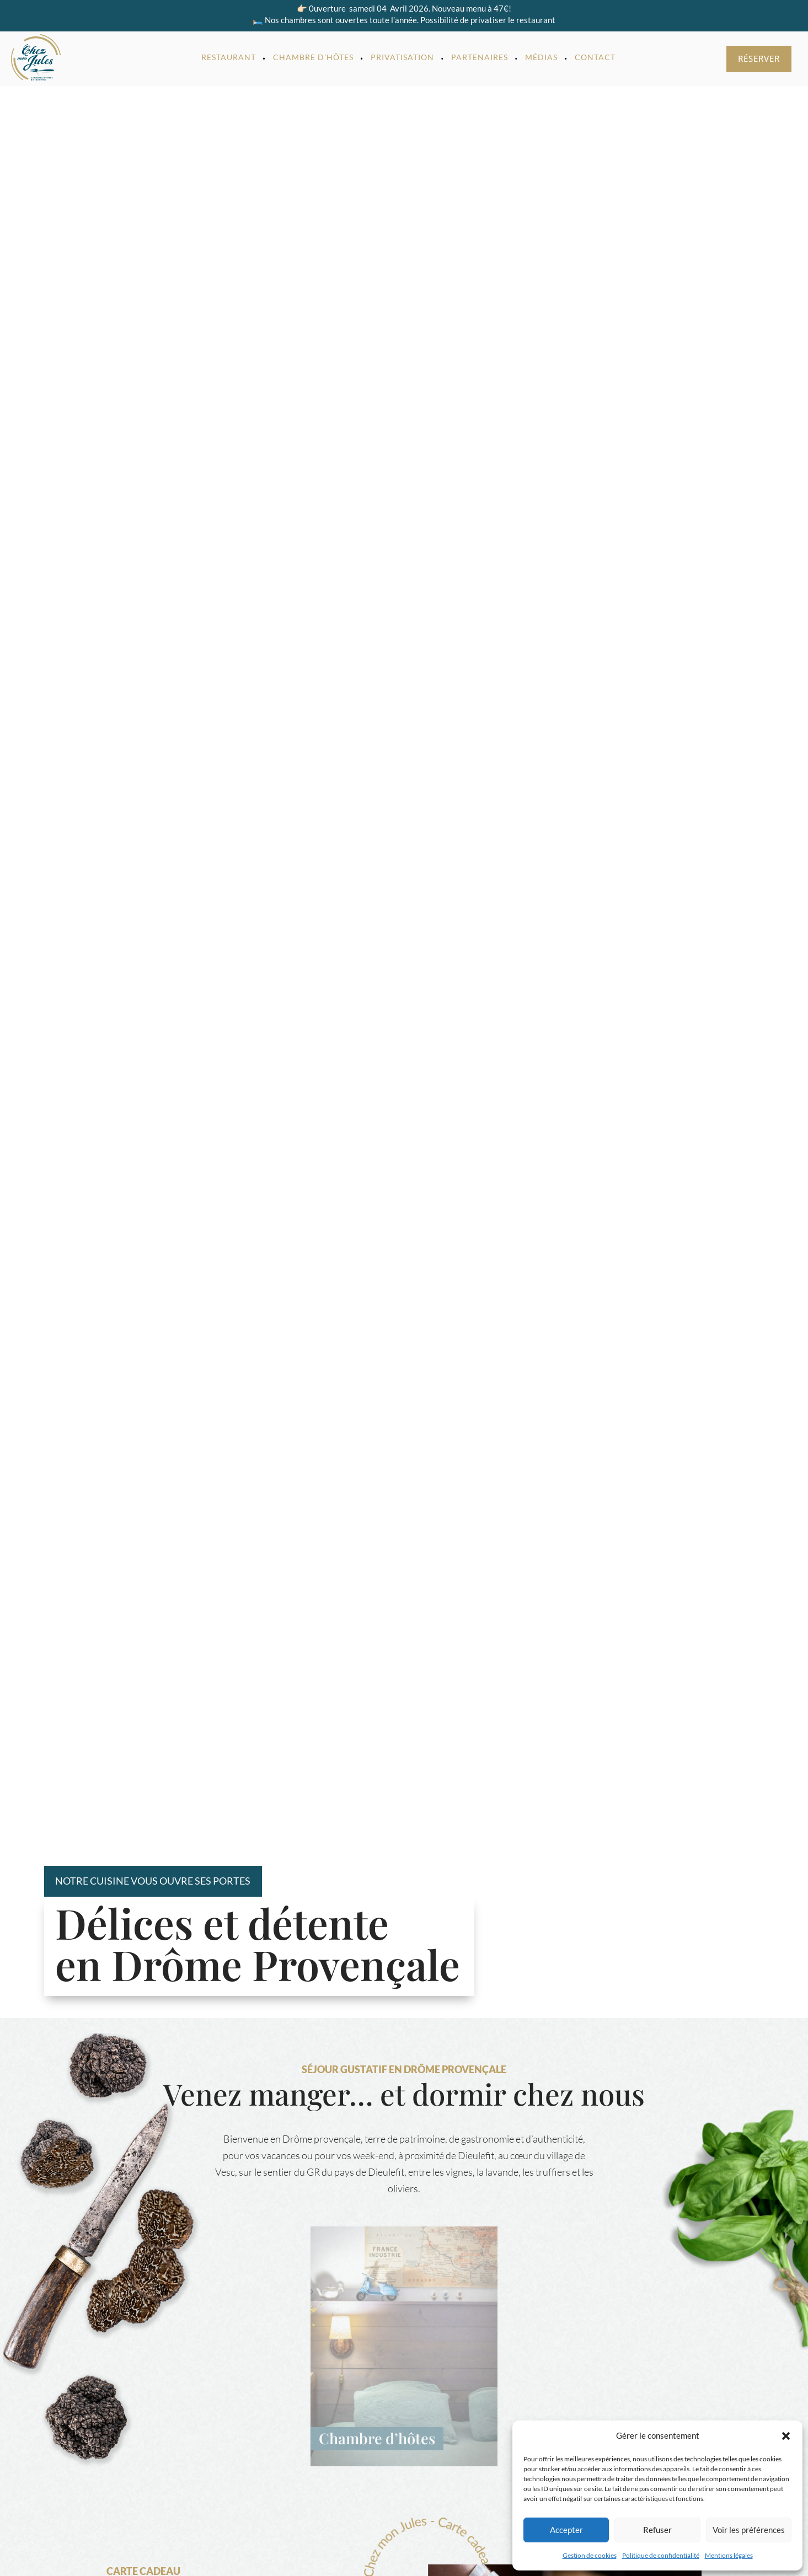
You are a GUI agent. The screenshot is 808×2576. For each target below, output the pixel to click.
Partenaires (479, 57)
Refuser (657, 2530)
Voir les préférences (749, 2530)
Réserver (759, 58)
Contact (595, 57)
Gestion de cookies (590, 2555)
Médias (541, 57)
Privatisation (402, 57)
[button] (785, 2435)
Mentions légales (729, 2555)
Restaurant (228, 57)
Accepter (566, 2530)
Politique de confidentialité (660, 2555)
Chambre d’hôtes (313, 57)
